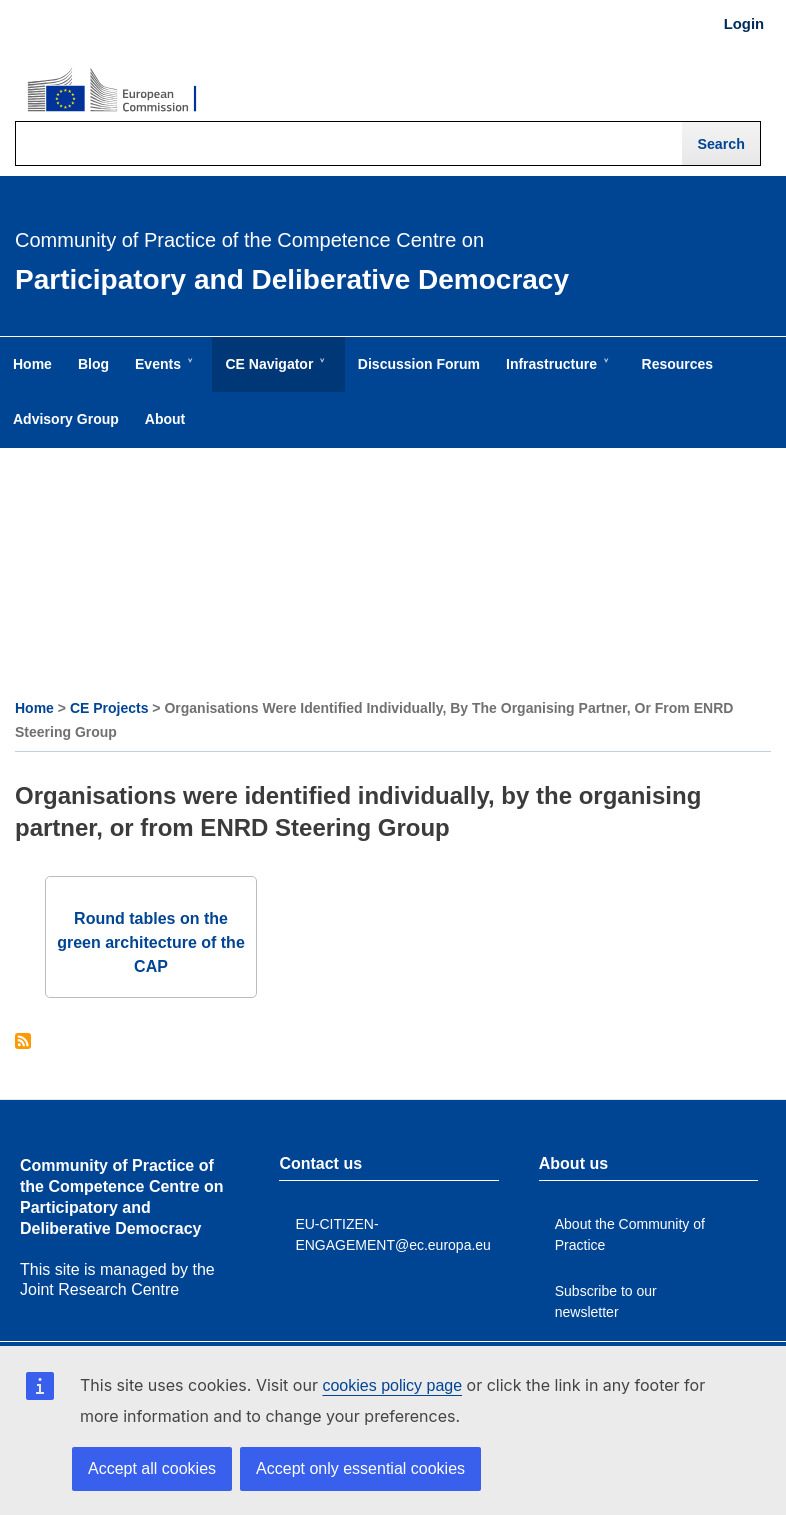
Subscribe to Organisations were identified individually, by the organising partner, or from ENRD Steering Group (23, 1042)
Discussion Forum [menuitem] (419, 364)
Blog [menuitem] (93, 364)
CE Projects (109, 708)
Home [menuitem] (32, 364)
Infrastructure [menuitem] (555, 374)
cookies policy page (392, 1385)
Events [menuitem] (162, 374)
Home (34, 708)
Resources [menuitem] (678, 364)
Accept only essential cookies (360, 1468)
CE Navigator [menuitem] (273, 374)
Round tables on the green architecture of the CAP (151, 942)
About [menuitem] (165, 419)
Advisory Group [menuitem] (66, 419)
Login (744, 24)
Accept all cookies (152, 1468)
